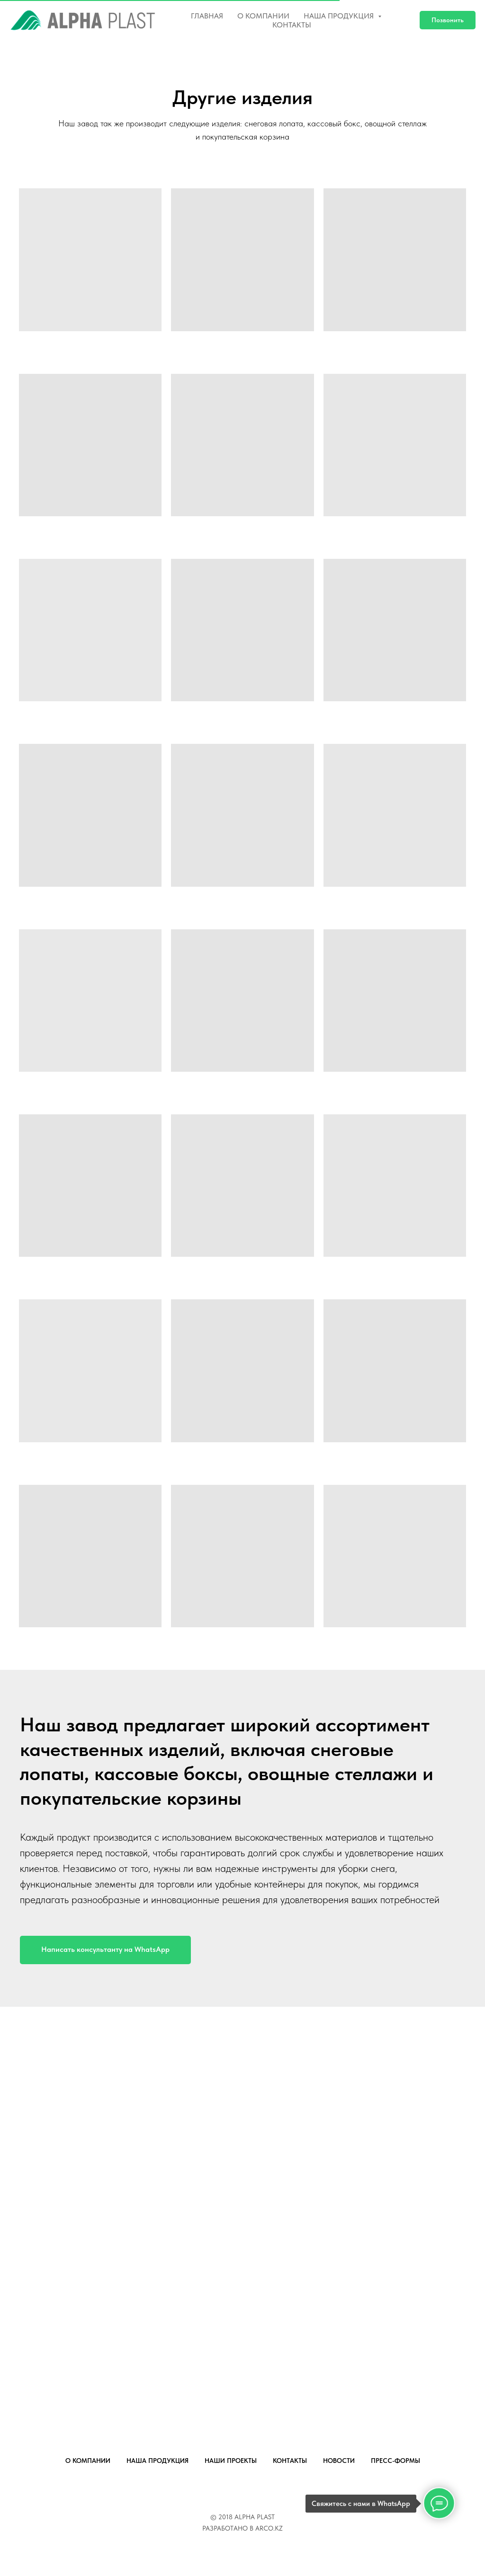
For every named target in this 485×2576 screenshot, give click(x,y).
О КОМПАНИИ (87, 2460)
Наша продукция (340, 15)
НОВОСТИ (339, 2460)
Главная (207, 15)
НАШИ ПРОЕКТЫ (231, 2460)
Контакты (291, 24)
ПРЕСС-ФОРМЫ (395, 2460)
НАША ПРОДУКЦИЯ (157, 2460)
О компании (263, 15)
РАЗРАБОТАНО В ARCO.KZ (242, 2528)
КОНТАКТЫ (290, 2460)
